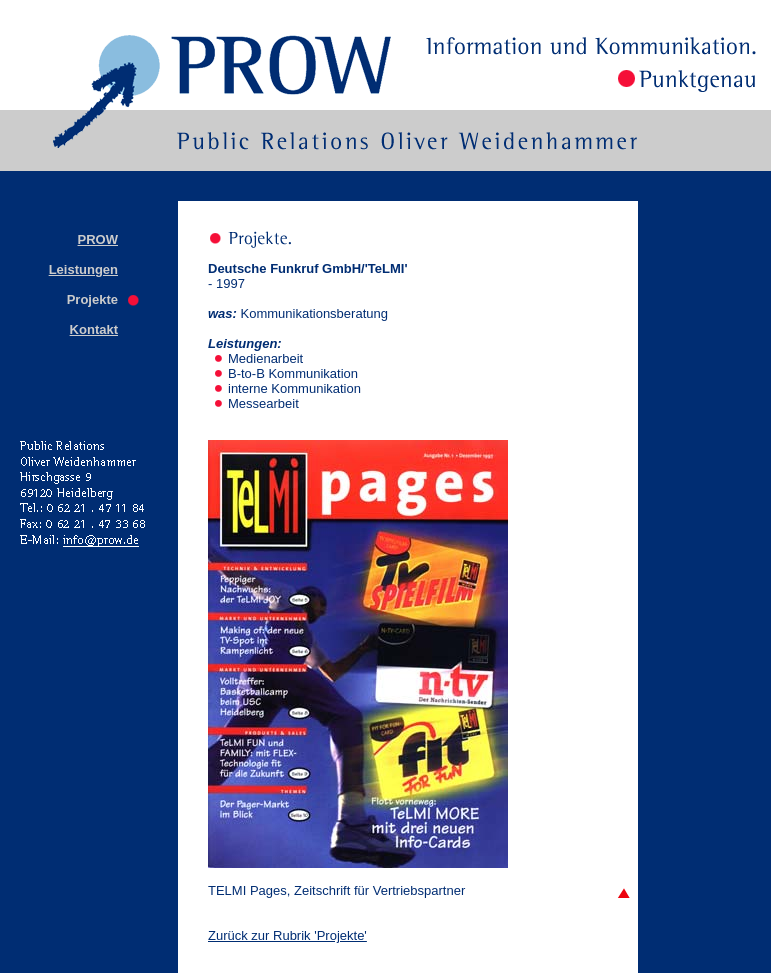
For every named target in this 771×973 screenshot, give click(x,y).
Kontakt (94, 329)
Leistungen (83, 269)
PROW (98, 239)
